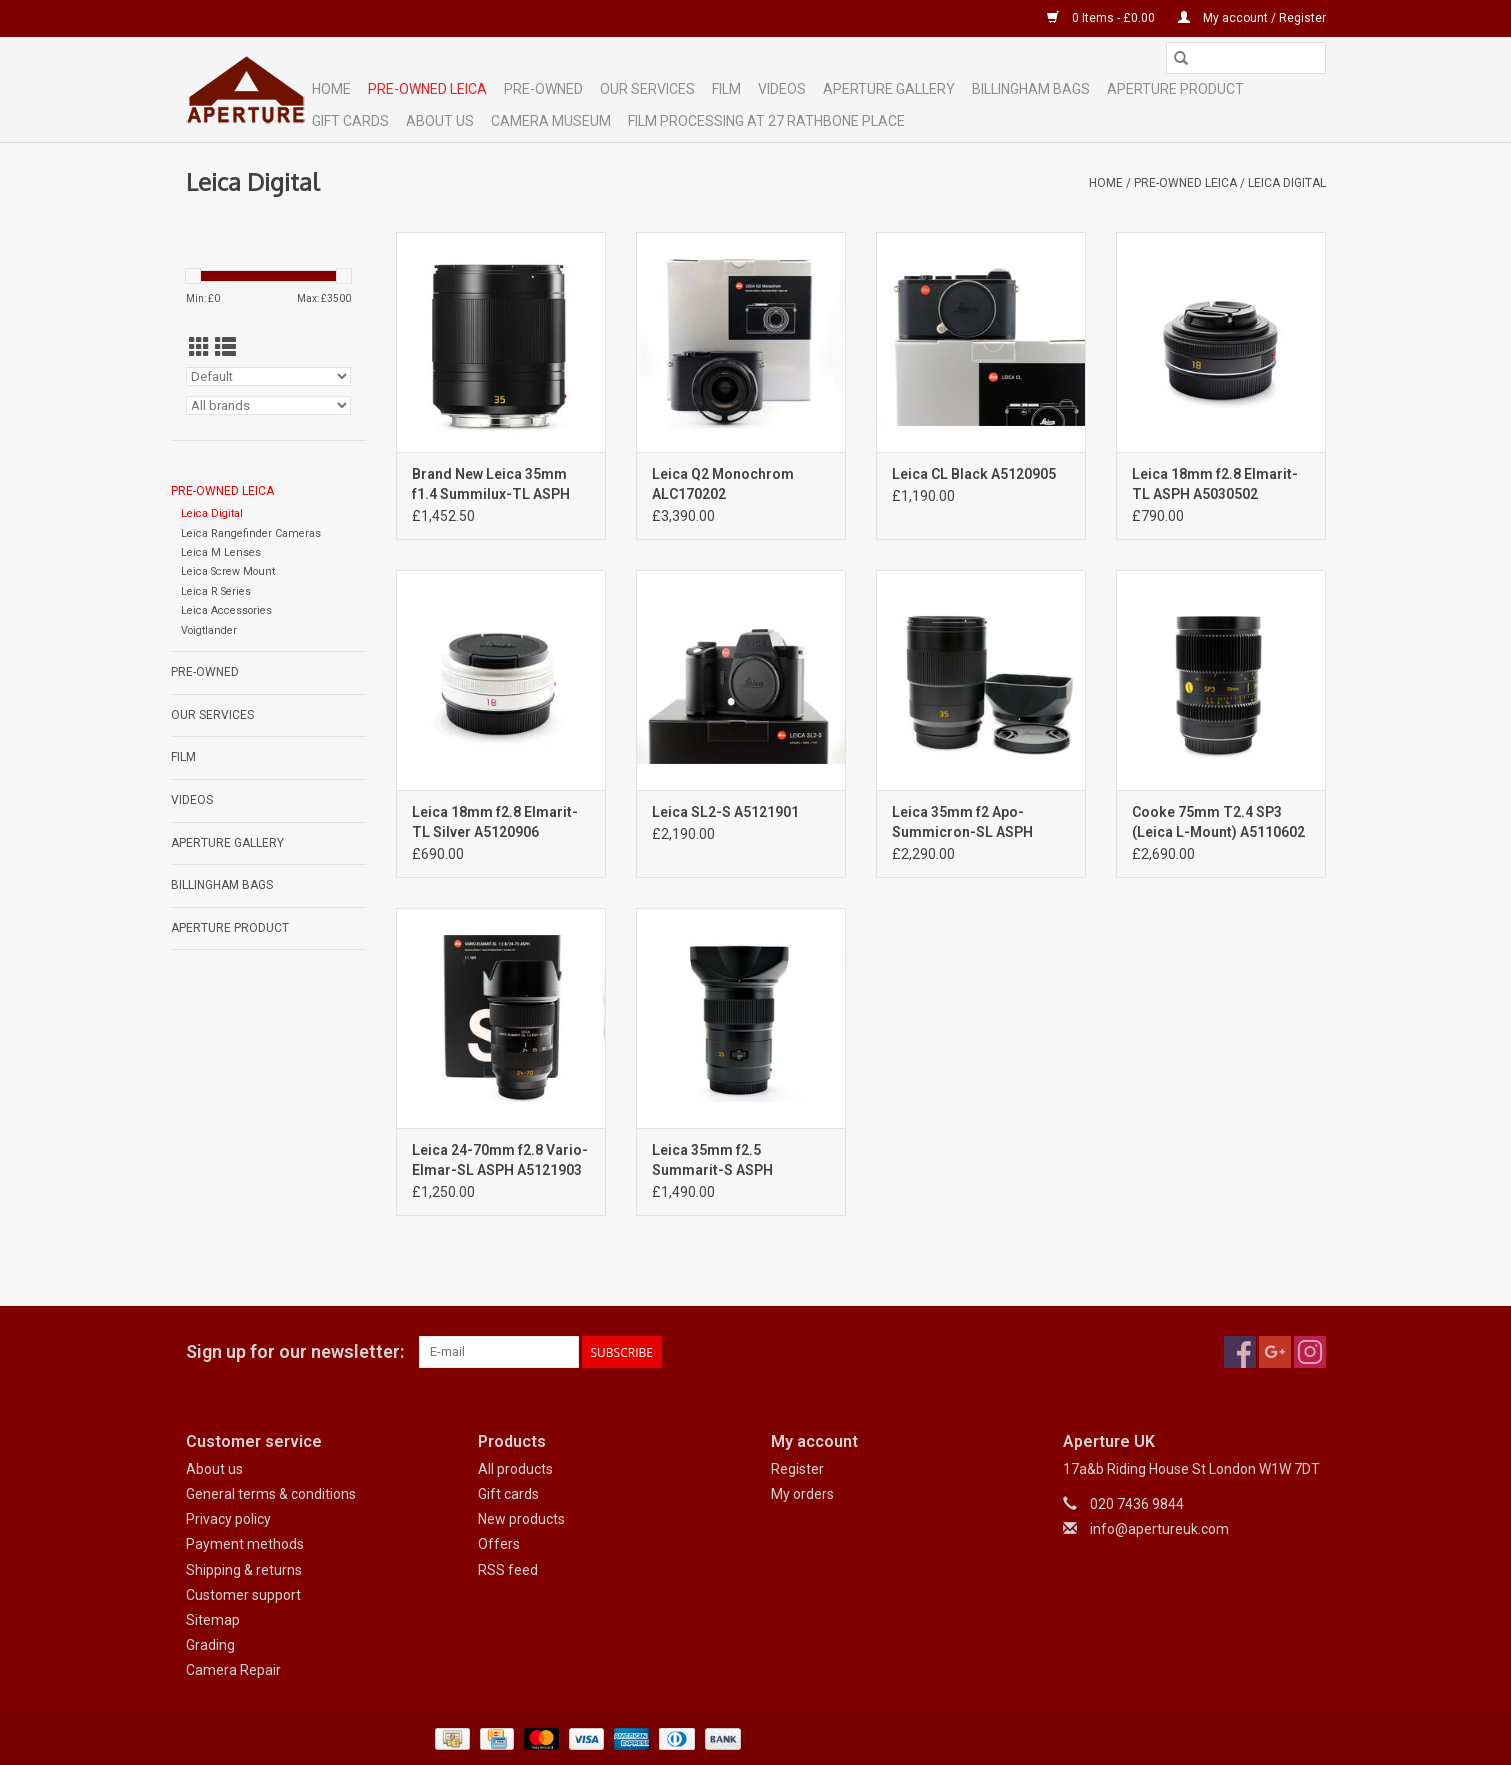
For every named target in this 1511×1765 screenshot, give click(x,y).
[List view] (225, 348)
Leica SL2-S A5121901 (725, 812)
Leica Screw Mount (228, 571)
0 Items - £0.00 (1102, 18)
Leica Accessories (226, 610)
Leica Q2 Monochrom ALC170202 (723, 484)
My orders (802, 1494)
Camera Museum (551, 121)
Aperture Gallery (889, 89)
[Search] (1246, 58)
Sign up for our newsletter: (295, 1351)
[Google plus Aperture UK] (1275, 1352)
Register (797, 1469)
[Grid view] (199, 348)
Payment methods (245, 1544)
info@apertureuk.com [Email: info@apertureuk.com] (1159, 1529)
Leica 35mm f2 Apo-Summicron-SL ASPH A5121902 (962, 823)
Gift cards (350, 121)
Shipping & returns (244, 1570)
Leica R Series (216, 591)
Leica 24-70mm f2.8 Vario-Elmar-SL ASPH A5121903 (500, 1160)
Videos (782, 89)
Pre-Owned (543, 89)
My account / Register (1252, 18)
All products (515, 1469)
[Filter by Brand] (268, 405)
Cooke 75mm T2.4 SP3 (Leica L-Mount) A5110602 (1218, 822)
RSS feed (508, 1570)
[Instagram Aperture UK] (1310, 1352)
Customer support (243, 1595)
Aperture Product (1175, 89)
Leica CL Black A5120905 (974, 474)
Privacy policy (228, 1519)
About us (214, 1469)
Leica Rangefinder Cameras (251, 533)
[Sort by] (268, 376)
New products (521, 1519)
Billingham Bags (1031, 89)
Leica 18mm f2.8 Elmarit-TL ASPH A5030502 (1215, 484)
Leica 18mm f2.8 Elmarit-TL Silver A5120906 (495, 822)
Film (726, 89)
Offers (499, 1544)
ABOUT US (440, 121)
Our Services (647, 89)
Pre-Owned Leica (427, 89)
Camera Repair (233, 1670)
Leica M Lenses (221, 552)
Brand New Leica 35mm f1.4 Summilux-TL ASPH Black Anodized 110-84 (491, 485)
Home (331, 89)
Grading (210, 1645)
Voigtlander (209, 630)
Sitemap (213, 1620)
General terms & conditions (271, 1494)
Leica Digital (1287, 183)
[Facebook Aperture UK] (1240, 1352)
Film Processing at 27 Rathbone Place (766, 121)
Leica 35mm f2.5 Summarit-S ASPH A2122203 (712, 1161)
